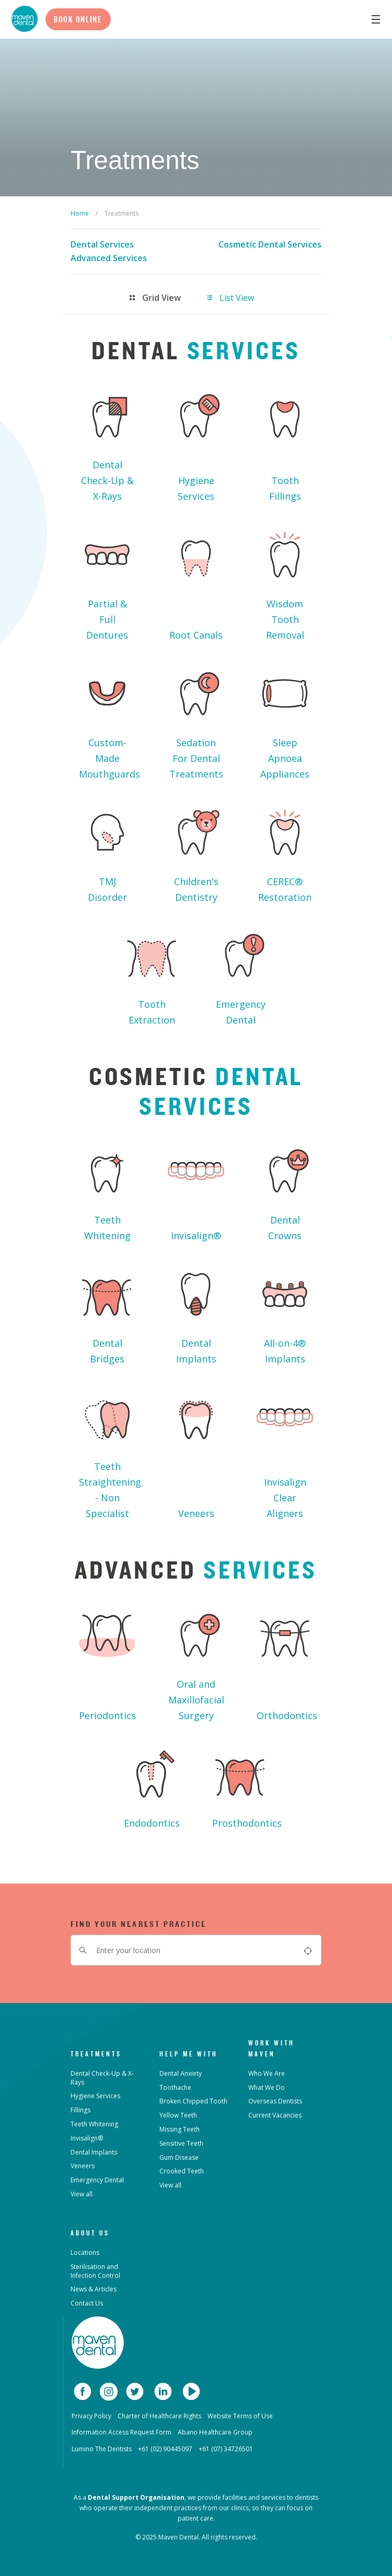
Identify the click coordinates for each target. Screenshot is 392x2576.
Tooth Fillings (285, 442)
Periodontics (107, 1662)
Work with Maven (271, 2048)
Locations (85, 2252)
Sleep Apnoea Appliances (285, 720)
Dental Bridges (107, 1313)
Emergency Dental (240, 974)
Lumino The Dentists (102, 2448)
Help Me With (188, 2054)
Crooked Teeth (181, 2171)
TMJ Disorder (107, 851)
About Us (90, 2233)
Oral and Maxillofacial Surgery (196, 1662)
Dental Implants (196, 1313)
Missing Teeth (179, 2129)
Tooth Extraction (151, 974)
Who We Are (266, 2073)
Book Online (78, 19)
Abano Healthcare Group (215, 2432)
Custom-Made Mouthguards (109, 720)
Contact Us (87, 2303)
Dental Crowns (285, 1189)
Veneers (196, 1452)
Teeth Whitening (107, 1189)
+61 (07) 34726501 (226, 2448)
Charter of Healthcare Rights (159, 2416)
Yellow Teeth (178, 2115)
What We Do (266, 2087)
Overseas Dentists (275, 2101)
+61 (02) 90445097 (165, 2448)
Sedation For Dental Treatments (196, 720)
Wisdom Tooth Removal (285, 581)
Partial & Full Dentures (107, 581)
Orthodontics (287, 1662)
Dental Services (102, 244)
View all (82, 2194)
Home (80, 213)
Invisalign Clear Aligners (285, 1452)
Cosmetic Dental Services (269, 244)
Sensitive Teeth (181, 2143)
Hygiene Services (196, 442)
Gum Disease (179, 2157)
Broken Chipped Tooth (193, 2101)
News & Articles (94, 2289)
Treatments (96, 2054)
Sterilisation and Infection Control (95, 2271)
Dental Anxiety (180, 2073)
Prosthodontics (244, 1784)
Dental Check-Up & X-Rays (107, 442)
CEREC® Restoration (285, 851)
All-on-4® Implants (285, 1313)
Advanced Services (109, 258)
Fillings (80, 2110)
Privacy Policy (91, 2416)
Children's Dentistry (196, 851)
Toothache (175, 2087)
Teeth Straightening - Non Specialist (110, 1452)
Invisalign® (196, 1189)
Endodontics (151, 1784)
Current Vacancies (275, 2115)
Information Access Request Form (121, 2432)
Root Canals (196, 581)
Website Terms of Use (240, 2416)
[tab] (163, 298)
